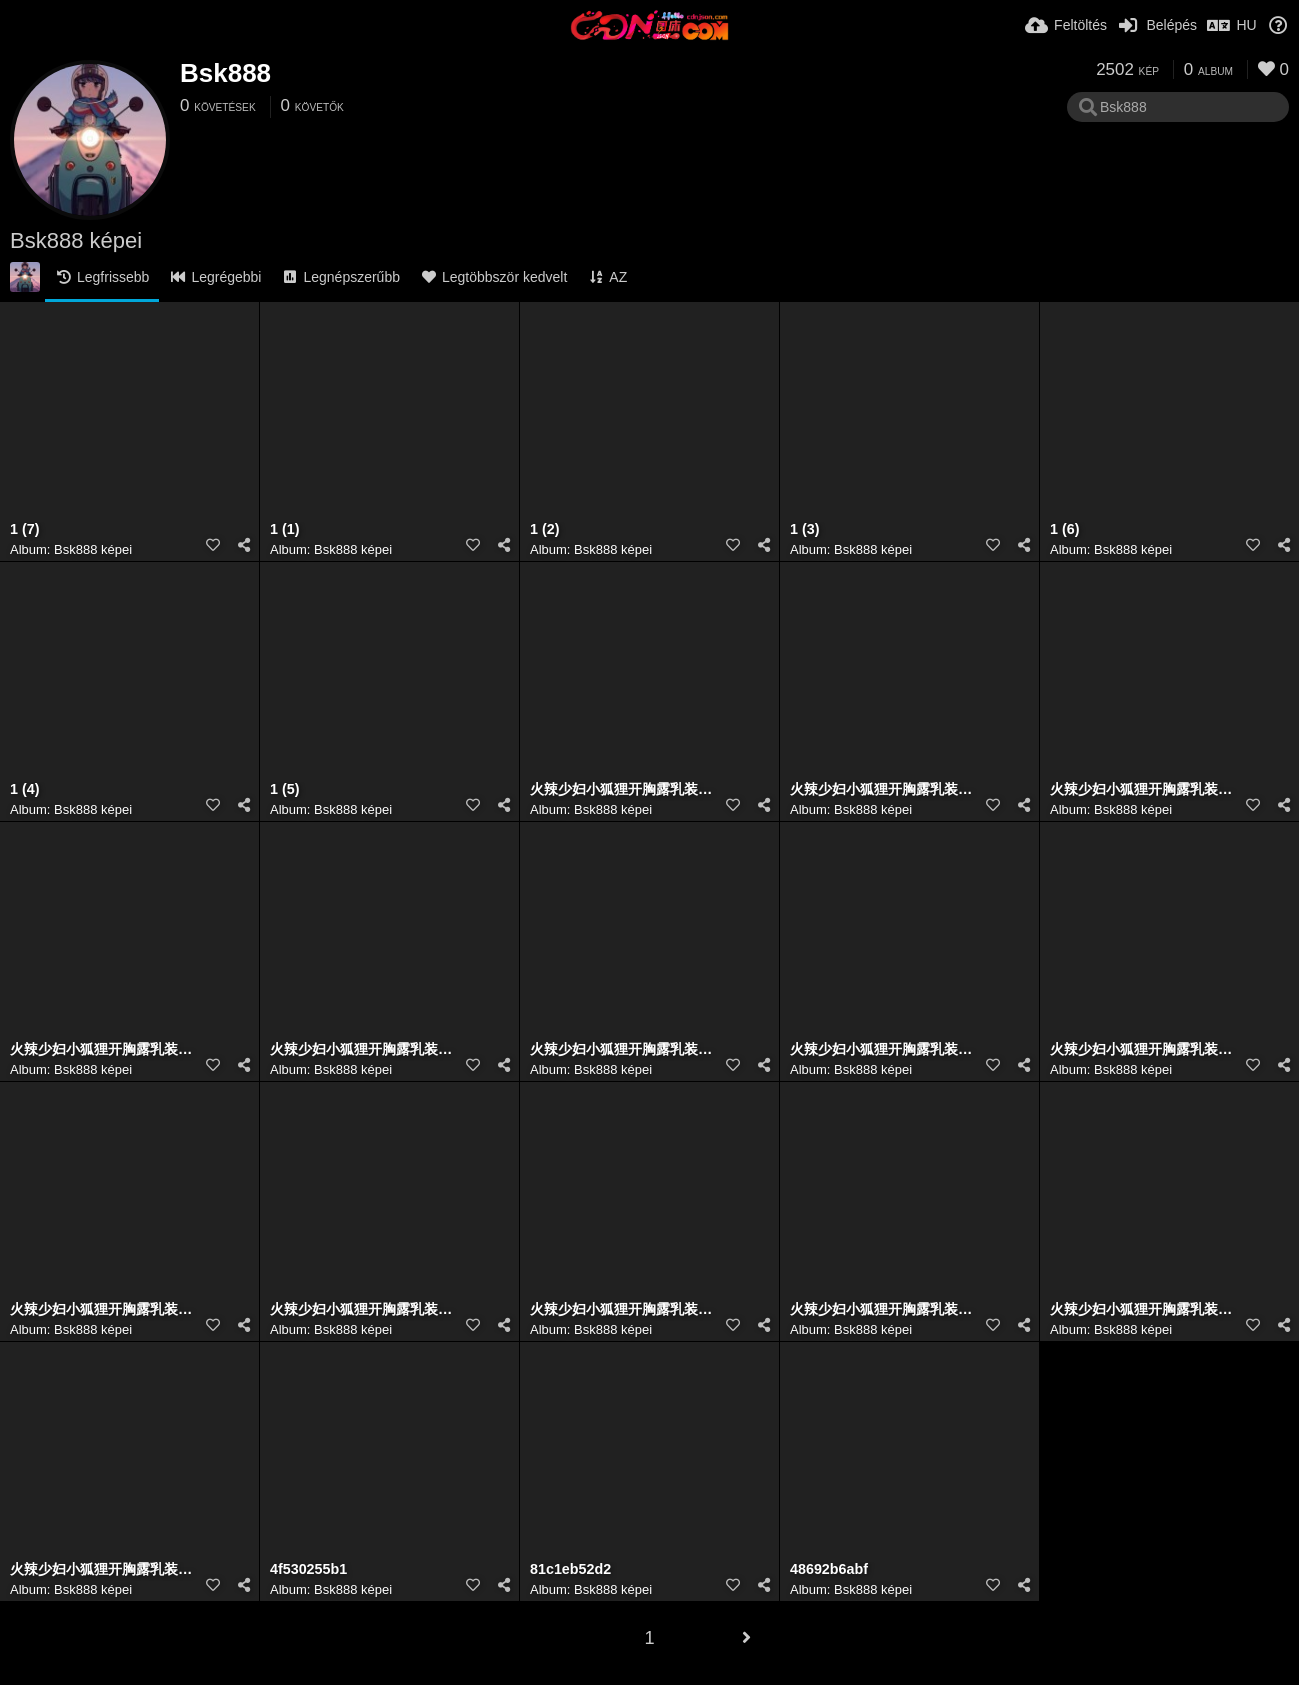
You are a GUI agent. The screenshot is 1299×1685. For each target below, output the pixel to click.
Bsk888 (225, 73)
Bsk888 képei (93, 549)
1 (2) (544, 529)
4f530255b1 (308, 1569)
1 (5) (284, 789)
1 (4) (24, 789)
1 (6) (1064, 529)
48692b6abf (829, 1569)
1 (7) (24, 529)
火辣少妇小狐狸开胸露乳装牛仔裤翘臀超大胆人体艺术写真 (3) (1144, 789)
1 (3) (804, 529)
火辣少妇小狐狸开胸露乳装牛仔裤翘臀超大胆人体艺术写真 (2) (364, 1049)
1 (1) (284, 529)
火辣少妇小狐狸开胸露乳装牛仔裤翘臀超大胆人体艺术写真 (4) (624, 1049)
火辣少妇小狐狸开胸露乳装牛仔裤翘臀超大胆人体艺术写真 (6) (884, 789)
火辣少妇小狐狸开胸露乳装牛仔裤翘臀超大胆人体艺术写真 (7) (104, 1049)
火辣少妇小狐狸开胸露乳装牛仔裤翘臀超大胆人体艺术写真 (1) (624, 789)
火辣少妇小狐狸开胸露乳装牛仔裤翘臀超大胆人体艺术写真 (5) (884, 1049)
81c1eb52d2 (570, 1569)
